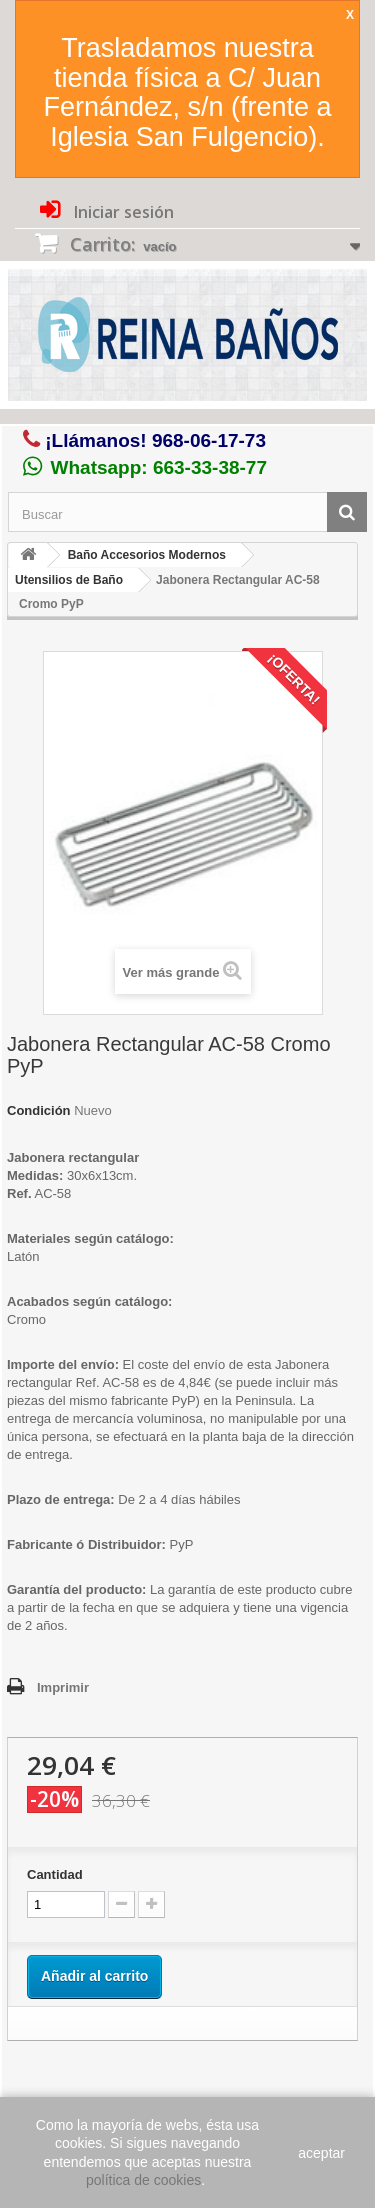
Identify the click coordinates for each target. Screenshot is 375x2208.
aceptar (321, 2153)
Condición (39, 1110)
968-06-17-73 (209, 440)
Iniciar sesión (122, 212)
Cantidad (55, 1874)
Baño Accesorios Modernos (147, 555)
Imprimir (63, 1687)
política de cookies (143, 2180)
